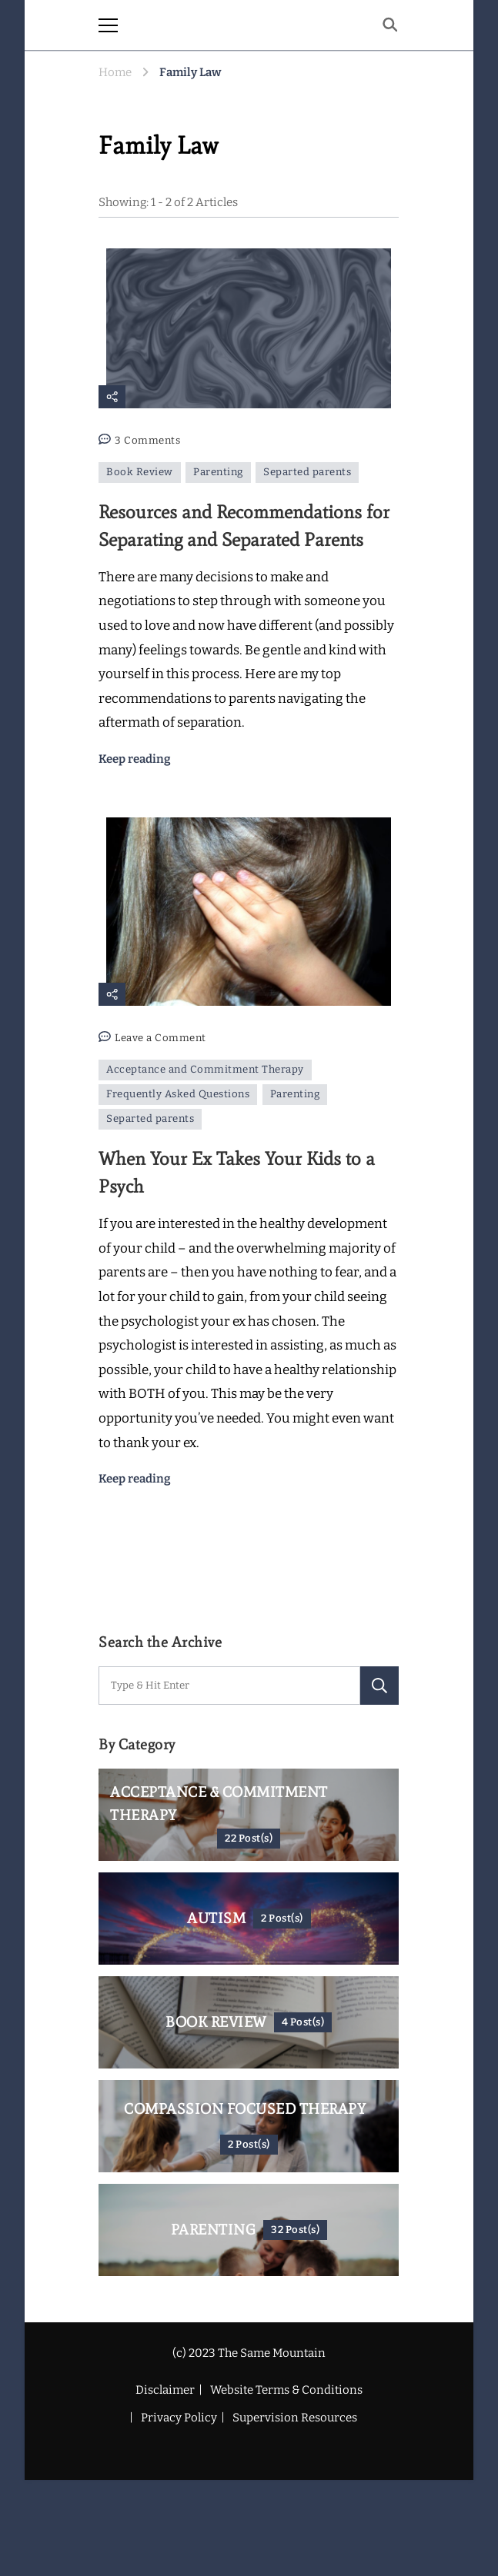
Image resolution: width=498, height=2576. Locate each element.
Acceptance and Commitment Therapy (205, 1069)
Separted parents (307, 472)
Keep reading (135, 759)
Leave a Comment (160, 1038)
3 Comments (147, 441)
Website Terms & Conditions (286, 2390)
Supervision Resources (294, 2418)
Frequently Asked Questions (177, 1094)
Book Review (139, 472)
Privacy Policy (179, 2418)
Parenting (218, 472)
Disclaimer (165, 2390)
